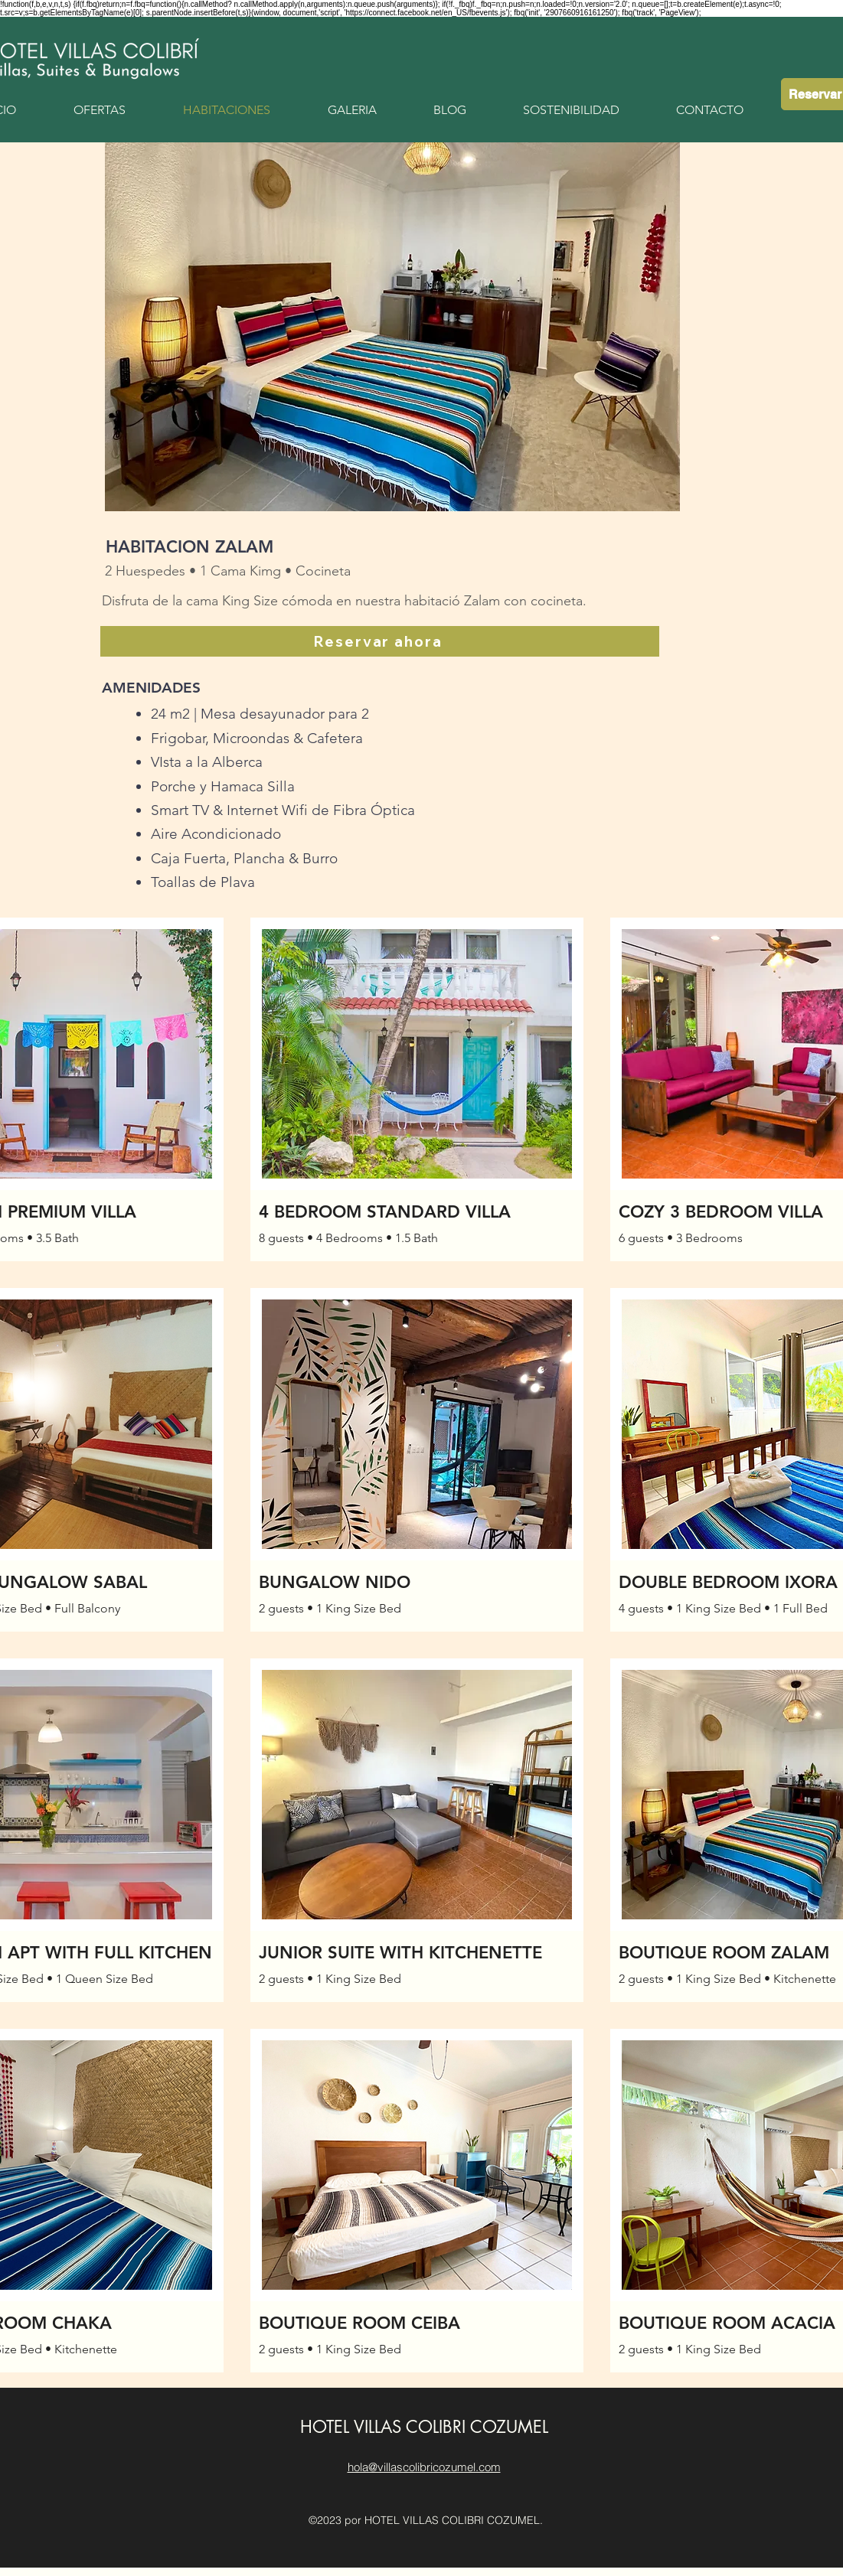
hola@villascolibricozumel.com (424, 2467)
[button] (392, 326)
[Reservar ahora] (379, 641)
